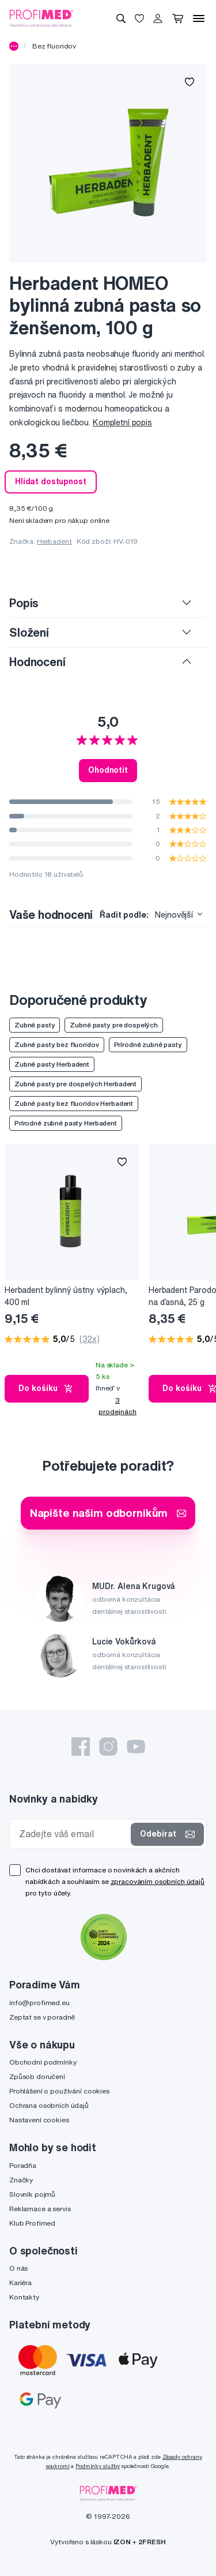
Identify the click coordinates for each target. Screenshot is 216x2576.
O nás (18, 2268)
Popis (24, 603)
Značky (21, 2180)
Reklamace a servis (39, 2208)
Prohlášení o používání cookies (59, 2091)
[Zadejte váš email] (72, 1834)
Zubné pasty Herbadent (51, 1064)
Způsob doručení (37, 2076)
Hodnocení (37, 662)
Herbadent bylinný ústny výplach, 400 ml (66, 1296)
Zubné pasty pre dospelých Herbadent (75, 1083)
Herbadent (54, 541)
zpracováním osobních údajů (157, 1881)
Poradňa (22, 2165)
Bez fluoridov (54, 46)
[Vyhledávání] (121, 18)
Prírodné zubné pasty (148, 1044)
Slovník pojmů (32, 2194)
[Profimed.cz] (41, 18)
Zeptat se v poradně (42, 2017)
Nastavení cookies (39, 2119)
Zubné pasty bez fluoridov (56, 1044)
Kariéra (20, 2282)
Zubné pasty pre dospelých (114, 1025)
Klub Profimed (32, 2223)
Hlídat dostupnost (50, 481)
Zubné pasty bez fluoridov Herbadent (73, 1103)
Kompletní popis (122, 422)
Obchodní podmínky (43, 2062)
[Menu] (199, 18)
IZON (122, 2541)
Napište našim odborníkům (108, 1512)
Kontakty (24, 2297)
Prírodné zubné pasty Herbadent (65, 1123)
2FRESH (152, 2541)
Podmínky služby (97, 2466)
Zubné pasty (34, 1025)
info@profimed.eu (39, 2002)
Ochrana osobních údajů (49, 2105)
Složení (29, 632)
